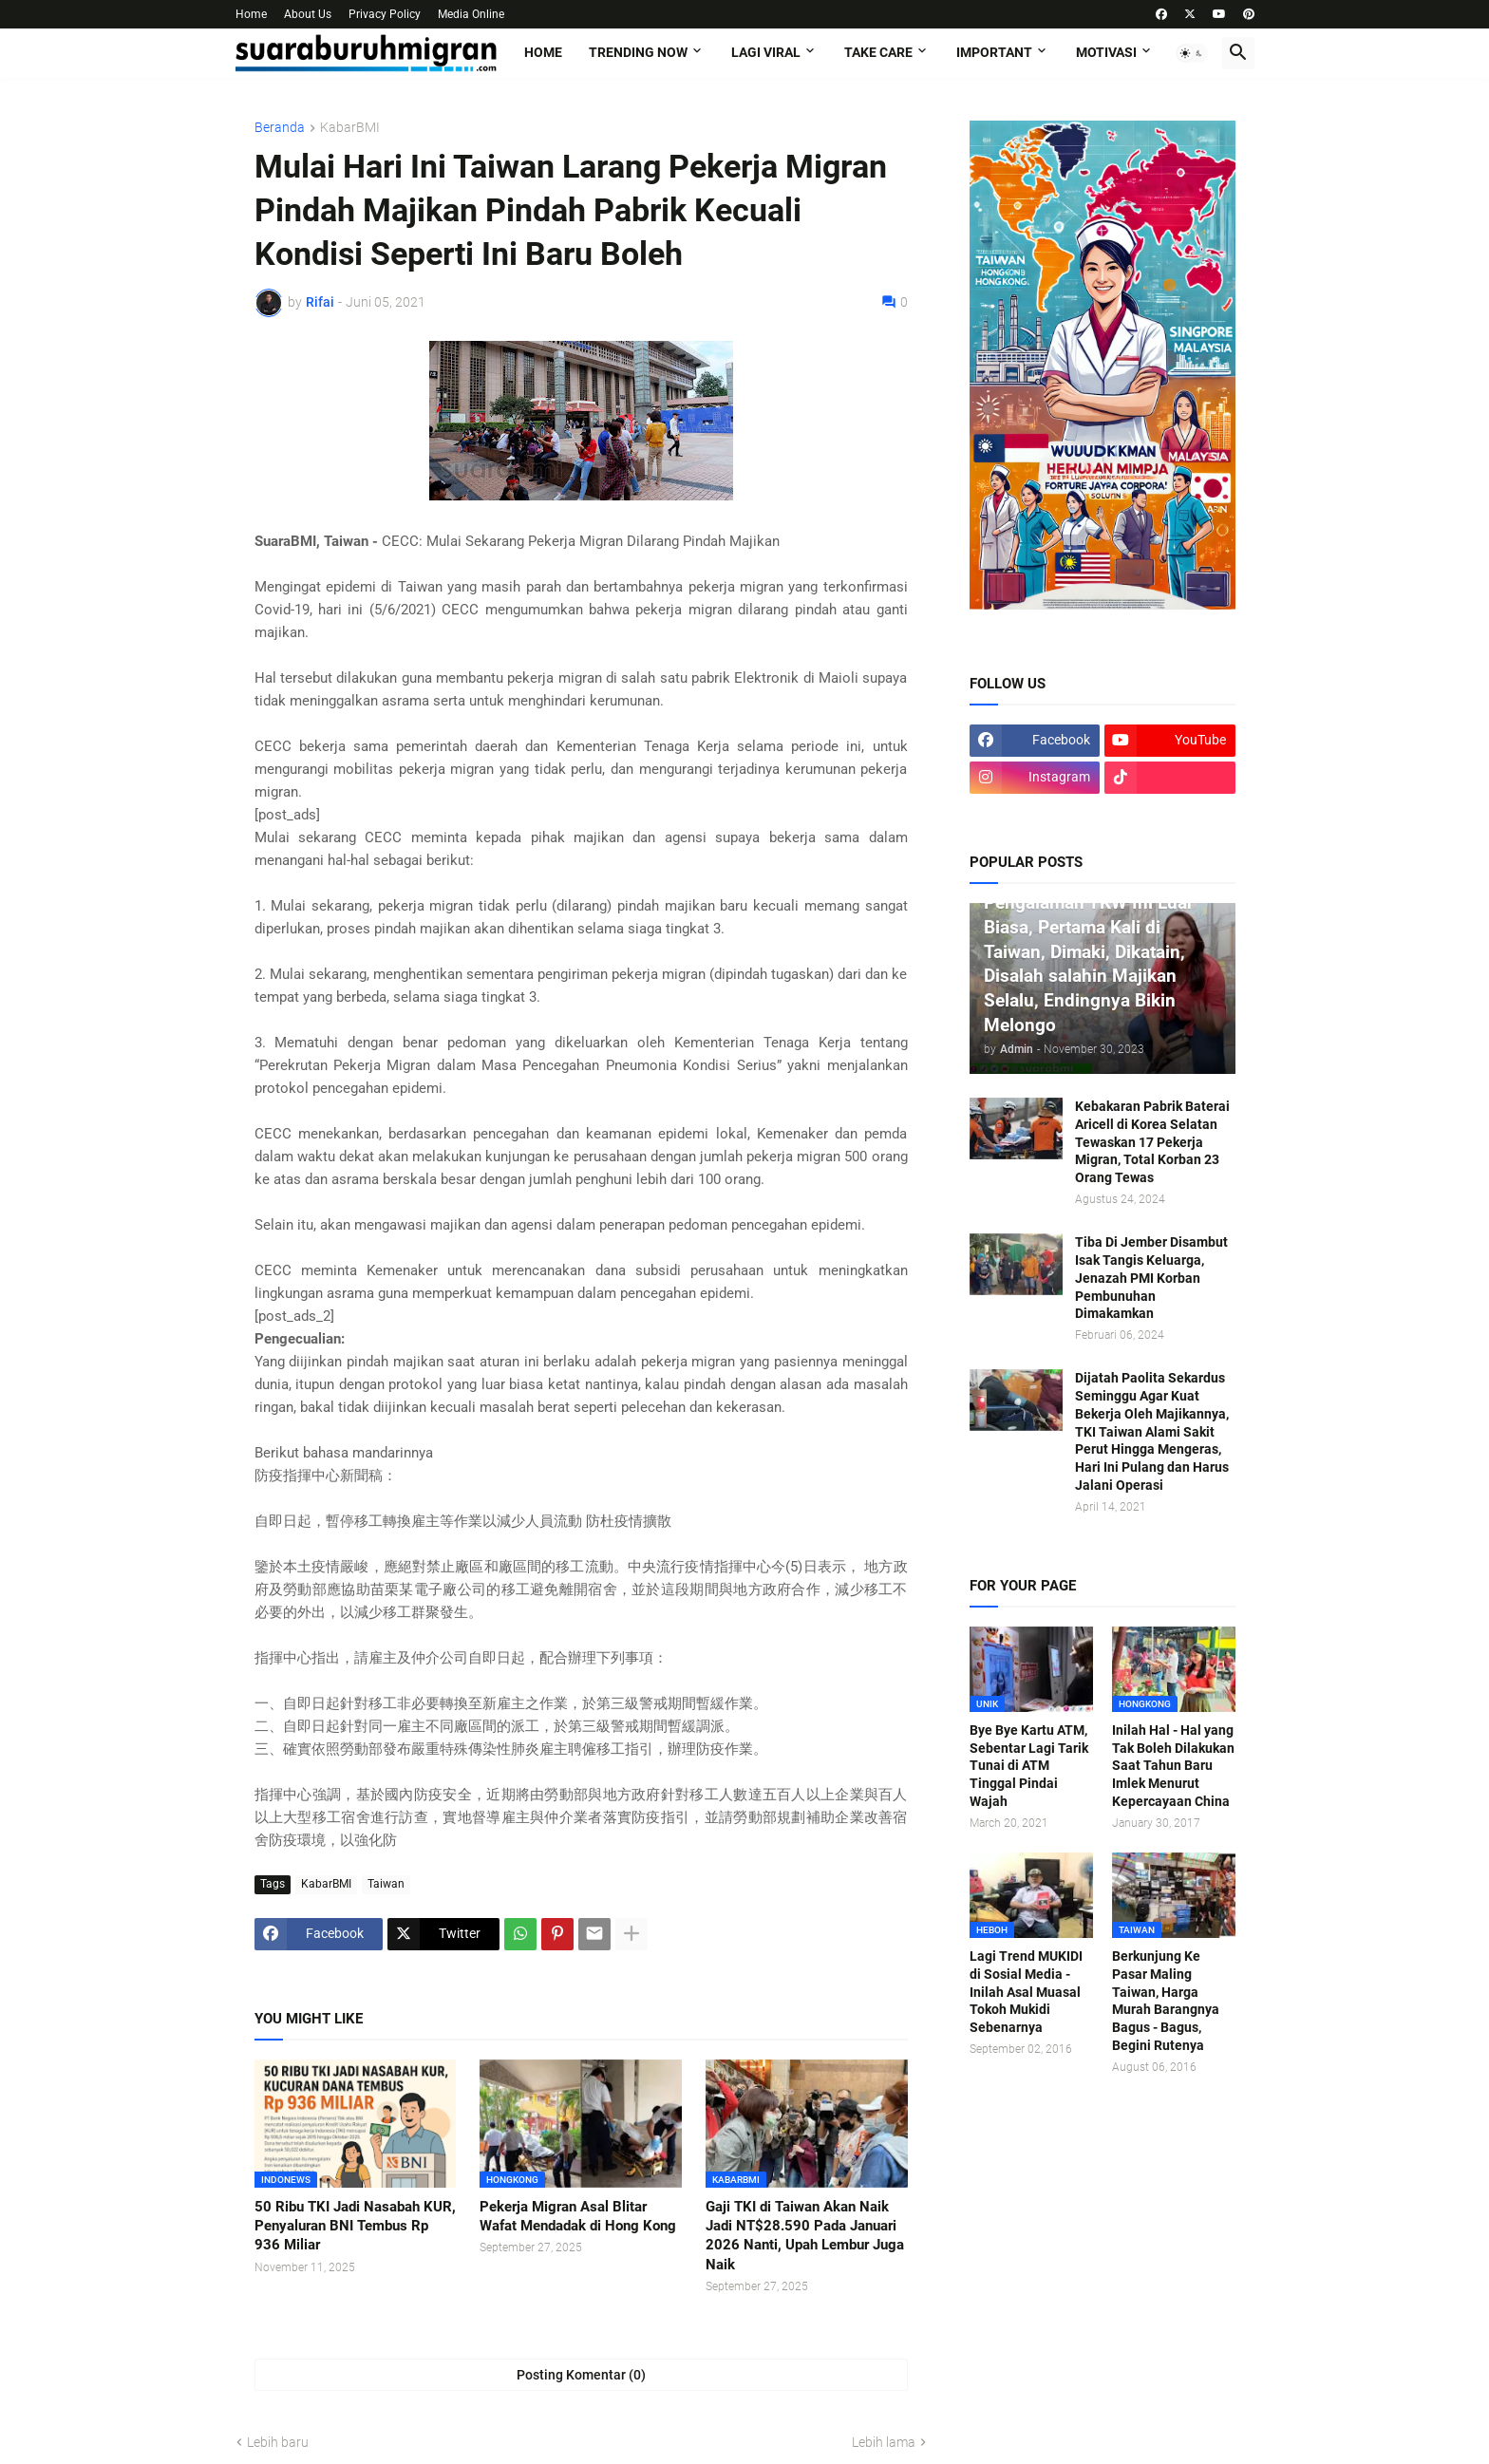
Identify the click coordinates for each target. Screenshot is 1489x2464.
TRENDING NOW (638, 52)
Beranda (279, 128)
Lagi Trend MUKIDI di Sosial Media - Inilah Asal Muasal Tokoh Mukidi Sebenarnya (1026, 1992)
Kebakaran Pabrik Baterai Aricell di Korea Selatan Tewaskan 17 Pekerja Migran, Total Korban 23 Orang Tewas (1152, 1142)
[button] (1192, 53)
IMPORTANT (994, 52)
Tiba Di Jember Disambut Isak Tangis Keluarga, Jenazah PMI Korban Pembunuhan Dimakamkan (1151, 1278)
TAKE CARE (878, 52)
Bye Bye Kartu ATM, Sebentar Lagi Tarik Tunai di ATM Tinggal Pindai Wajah (1029, 1766)
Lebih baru (278, 2442)
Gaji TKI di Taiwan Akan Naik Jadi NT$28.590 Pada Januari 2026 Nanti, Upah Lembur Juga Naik (805, 2235)
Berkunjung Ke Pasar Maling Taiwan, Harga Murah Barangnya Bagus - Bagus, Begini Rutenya (1165, 2000)
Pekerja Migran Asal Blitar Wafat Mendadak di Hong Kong (578, 2216)
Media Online (471, 14)
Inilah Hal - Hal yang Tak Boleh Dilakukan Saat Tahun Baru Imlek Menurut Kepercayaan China (1173, 1766)
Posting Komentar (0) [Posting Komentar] (581, 2374)
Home (251, 14)
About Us (307, 14)
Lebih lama (883, 2442)
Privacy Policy (385, 14)
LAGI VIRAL (766, 52)
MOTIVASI (1106, 52)
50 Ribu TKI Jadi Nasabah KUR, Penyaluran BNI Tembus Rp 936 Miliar (355, 2226)
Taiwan (386, 1883)
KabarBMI (350, 128)
